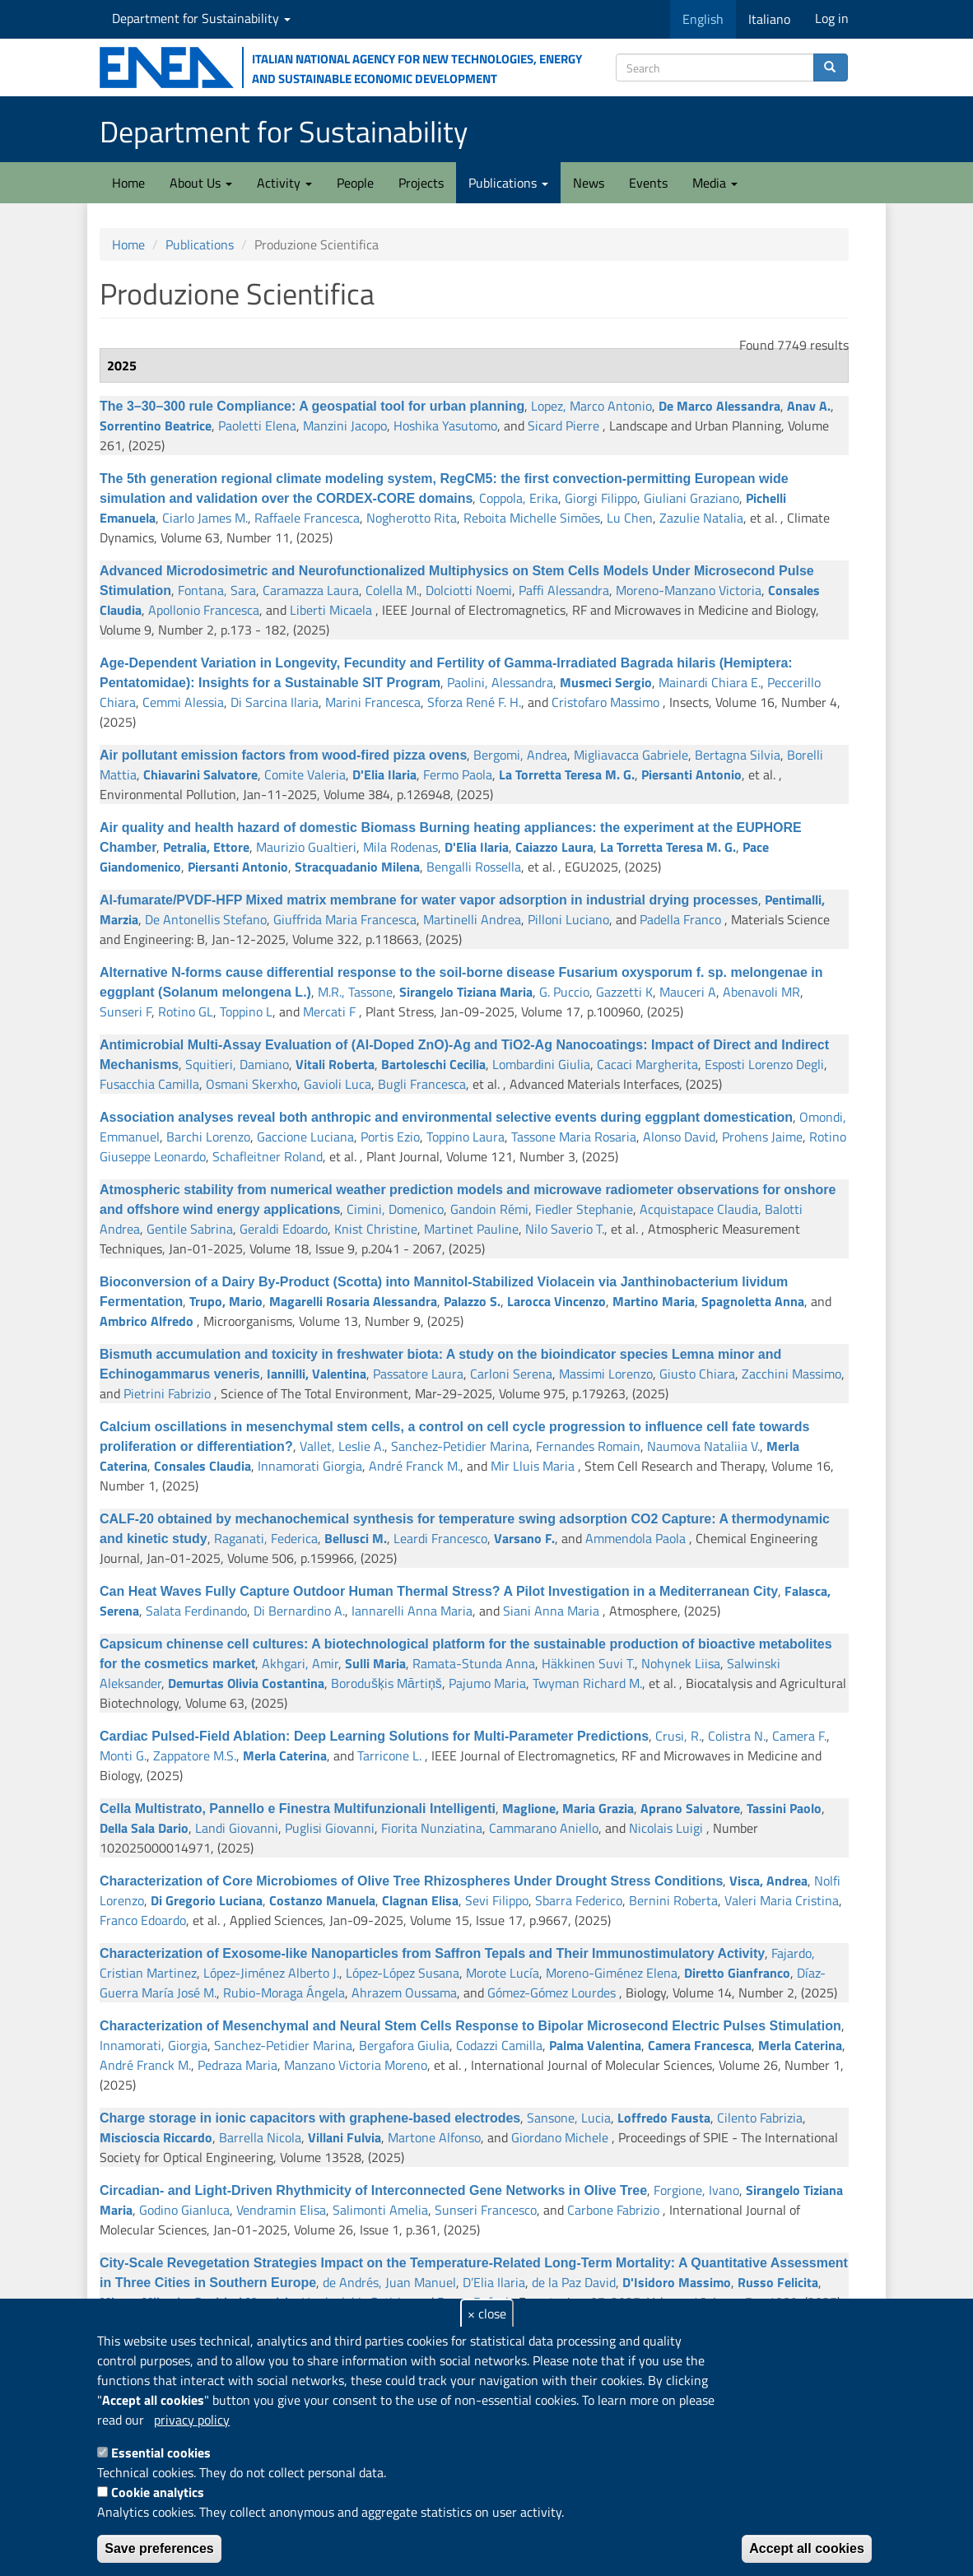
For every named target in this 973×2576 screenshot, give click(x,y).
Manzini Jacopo (345, 425)
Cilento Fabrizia (760, 2117)
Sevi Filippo (496, 1900)
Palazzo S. (472, 1301)
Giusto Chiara (697, 1373)
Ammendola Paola (635, 1538)
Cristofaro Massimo (605, 702)
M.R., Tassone (355, 992)
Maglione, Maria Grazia (568, 1808)
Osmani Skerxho (251, 1084)
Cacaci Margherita (647, 1064)
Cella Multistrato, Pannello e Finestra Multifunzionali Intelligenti (298, 1809)
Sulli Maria (375, 1663)
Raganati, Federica (266, 1538)
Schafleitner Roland (267, 1156)
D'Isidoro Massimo (676, 2282)
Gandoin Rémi (489, 1209)
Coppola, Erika (518, 498)
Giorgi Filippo (601, 498)
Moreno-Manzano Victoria (688, 590)
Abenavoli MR (761, 992)
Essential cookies (161, 2452)
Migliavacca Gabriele (631, 755)
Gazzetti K (624, 992)
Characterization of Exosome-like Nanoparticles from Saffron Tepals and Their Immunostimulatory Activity (432, 1953)
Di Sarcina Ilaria (274, 702)
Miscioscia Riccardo (156, 2137)
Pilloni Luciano (568, 919)
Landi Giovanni (236, 1828)
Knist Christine (375, 1229)
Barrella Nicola (260, 2137)
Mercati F (329, 1011)
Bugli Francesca (422, 1084)
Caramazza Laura (311, 590)
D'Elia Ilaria (384, 774)
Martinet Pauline (471, 1229)
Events (648, 183)
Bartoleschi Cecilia (433, 1064)
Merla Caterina (285, 1755)
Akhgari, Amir (300, 1663)
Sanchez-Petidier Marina (460, 1446)
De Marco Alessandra (719, 406)
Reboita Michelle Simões (531, 518)
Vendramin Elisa (281, 2210)
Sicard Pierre (563, 425)
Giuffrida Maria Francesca (345, 919)
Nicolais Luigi (666, 1828)
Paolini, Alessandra (500, 682)
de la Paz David (574, 2282)
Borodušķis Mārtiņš (386, 1683)
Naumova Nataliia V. (703, 1446)
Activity (284, 183)
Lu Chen (630, 518)
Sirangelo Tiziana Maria (466, 992)
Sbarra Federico (578, 1900)
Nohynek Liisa (680, 1663)
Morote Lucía (502, 1973)
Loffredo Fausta (663, 2117)
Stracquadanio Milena (357, 866)
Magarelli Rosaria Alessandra (353, 1301)
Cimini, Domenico (395, 1209)
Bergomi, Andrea (520, 755)
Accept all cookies (806, 2548)
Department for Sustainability (201, 18)
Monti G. (123, 1755)
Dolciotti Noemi (469, 590)
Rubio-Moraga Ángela (284, 1992)
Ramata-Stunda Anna (473, 1663)
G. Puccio (564, 992)
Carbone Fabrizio (613, 2210)
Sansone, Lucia (569, 2117)
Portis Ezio (390, 1136)
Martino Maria (653, 1301)
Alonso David (679, 1136)
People (355, 183)
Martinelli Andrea (472, 919)
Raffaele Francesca (307, 518)
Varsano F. (524, 1538)
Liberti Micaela (331, 610)
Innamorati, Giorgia (153, 2045)
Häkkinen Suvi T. (588, 1663)
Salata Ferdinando (196, 1610)
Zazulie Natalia (701, 518)
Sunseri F (125, 1011)
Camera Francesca (700, 2045)
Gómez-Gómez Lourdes (551, 1992)
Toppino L (246, 1011)
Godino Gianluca (184, 2210)
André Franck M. (414, 1466)
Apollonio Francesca (203, 610)
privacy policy (192, 2420)
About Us (201, 183)
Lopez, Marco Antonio (591, 406)
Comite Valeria (305, 774)
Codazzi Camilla (499, 2045)
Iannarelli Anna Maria (412, 1610)
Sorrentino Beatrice (156, 425)
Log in (832, 18)
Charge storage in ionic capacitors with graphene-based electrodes (310, 2118)
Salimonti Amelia (380, 2210)
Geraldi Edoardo (284, 1229)
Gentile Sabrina (190, 1229)
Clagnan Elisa (420, 1900)
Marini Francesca (373, 702)
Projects (421, 183)
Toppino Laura (465, 1136)
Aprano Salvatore (690, 1808)
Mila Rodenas (400, 847)
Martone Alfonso (434, 2137)
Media (715, 183)
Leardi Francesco (440, 1538)
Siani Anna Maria (551, 1610)
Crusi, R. (678, 1736)
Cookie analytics (157, 2492)
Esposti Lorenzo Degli (764, 1064)
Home (128, 183)
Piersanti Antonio (691, 774)
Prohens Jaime (762, 1136)
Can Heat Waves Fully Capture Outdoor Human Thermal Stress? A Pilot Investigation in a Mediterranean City (439, 1591)
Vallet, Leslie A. (342, 1446)
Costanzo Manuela (322, 1900)
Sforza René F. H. (474, 702)
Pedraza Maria (237, 2065)
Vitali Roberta (335, 1064)
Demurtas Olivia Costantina (246, 1683)
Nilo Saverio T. (564, 1229)
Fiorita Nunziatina (431, 1828)
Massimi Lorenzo (606, 1373)
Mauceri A (687, 992)
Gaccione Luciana (305, 1136)
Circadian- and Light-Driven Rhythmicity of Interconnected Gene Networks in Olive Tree (373, 2190)
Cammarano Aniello (543, 1828)
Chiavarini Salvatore (200, 774)
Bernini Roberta (673, 1900)
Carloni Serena (511, 1373)
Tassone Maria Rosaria (573, 1136)
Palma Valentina (595, 2045)
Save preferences (159, 2548)
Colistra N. (737, 1736)
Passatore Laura (418, 1373)
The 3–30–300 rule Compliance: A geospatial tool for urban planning (312, 406)
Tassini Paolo (784, 1808)
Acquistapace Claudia (699, 1209)
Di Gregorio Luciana (207, 1900)
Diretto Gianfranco (737, 1973)
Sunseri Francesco (486, 2210)
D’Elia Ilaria (494, 2282)
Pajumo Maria (487, 1683)
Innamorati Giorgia (310, 1466)
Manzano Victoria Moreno (355, 2065)
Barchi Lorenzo (208, 1136)
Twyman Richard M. (587, 1683)
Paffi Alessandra (564, 590)
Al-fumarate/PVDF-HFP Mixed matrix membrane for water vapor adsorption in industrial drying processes (429, 900)
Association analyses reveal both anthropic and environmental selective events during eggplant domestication (446, 1117)
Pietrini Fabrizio (167, 1393)
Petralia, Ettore (206, 847)
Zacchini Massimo (791, 1373)
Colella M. (392, 590)
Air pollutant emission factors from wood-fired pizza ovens (283, 755)
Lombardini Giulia (541, 1064)
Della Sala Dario (144, 1828)
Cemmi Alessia (183, 702)
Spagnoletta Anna (752, 1301)
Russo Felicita (778, 2282)
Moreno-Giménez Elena (611, 1973)
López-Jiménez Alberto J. (271, 1973)
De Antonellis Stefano (206, 919)
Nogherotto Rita (411, 518)
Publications (508, 183)
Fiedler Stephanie (584, 1209)
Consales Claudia (202, 1466)
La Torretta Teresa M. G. (567, 774)
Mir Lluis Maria (533, 1466)
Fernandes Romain (588, 1446)
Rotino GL (185, 1011)
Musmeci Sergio (606, 682)
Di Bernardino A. (299, 1610)
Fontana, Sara (217, 590)
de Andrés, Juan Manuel (389, 2282)
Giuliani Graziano (691, 498)
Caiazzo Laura (554, 847)
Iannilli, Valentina (316, 1373)
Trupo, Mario (226, 1301)
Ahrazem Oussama (404, 1992)
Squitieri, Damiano (237, 1064)
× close (487, 2313)
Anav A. (809, 406)
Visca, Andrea (768, 1880)
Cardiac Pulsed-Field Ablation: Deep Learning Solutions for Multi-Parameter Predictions (374, 1736)
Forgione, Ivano (696, 2190)
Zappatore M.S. (194, 1755)
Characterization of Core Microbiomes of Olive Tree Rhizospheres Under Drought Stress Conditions (411, 1881)
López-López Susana (402, 1973)
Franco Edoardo (143, 1920)
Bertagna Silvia (737, 755)
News (588, 183)
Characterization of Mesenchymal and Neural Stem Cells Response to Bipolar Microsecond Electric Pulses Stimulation (470, 2026)
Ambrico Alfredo (146, 1321)
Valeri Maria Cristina (781, 1900)
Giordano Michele (559, 2137)
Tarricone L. (389, 1755)
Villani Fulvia (344, 2137)
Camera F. (799, 1736)
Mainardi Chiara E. (710, 682)
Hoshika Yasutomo (445, 425)
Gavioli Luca (337, 1084)
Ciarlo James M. (205, 518)
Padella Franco (680, 919)
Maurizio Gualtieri (306, 847)
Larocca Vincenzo (556, 1301)
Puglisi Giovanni (330, 1828)
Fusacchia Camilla (149, 1084)
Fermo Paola (457, 774)
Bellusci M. (355, 1538)
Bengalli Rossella (473, 866)
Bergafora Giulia (404, 2045)
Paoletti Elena (257, 425)
